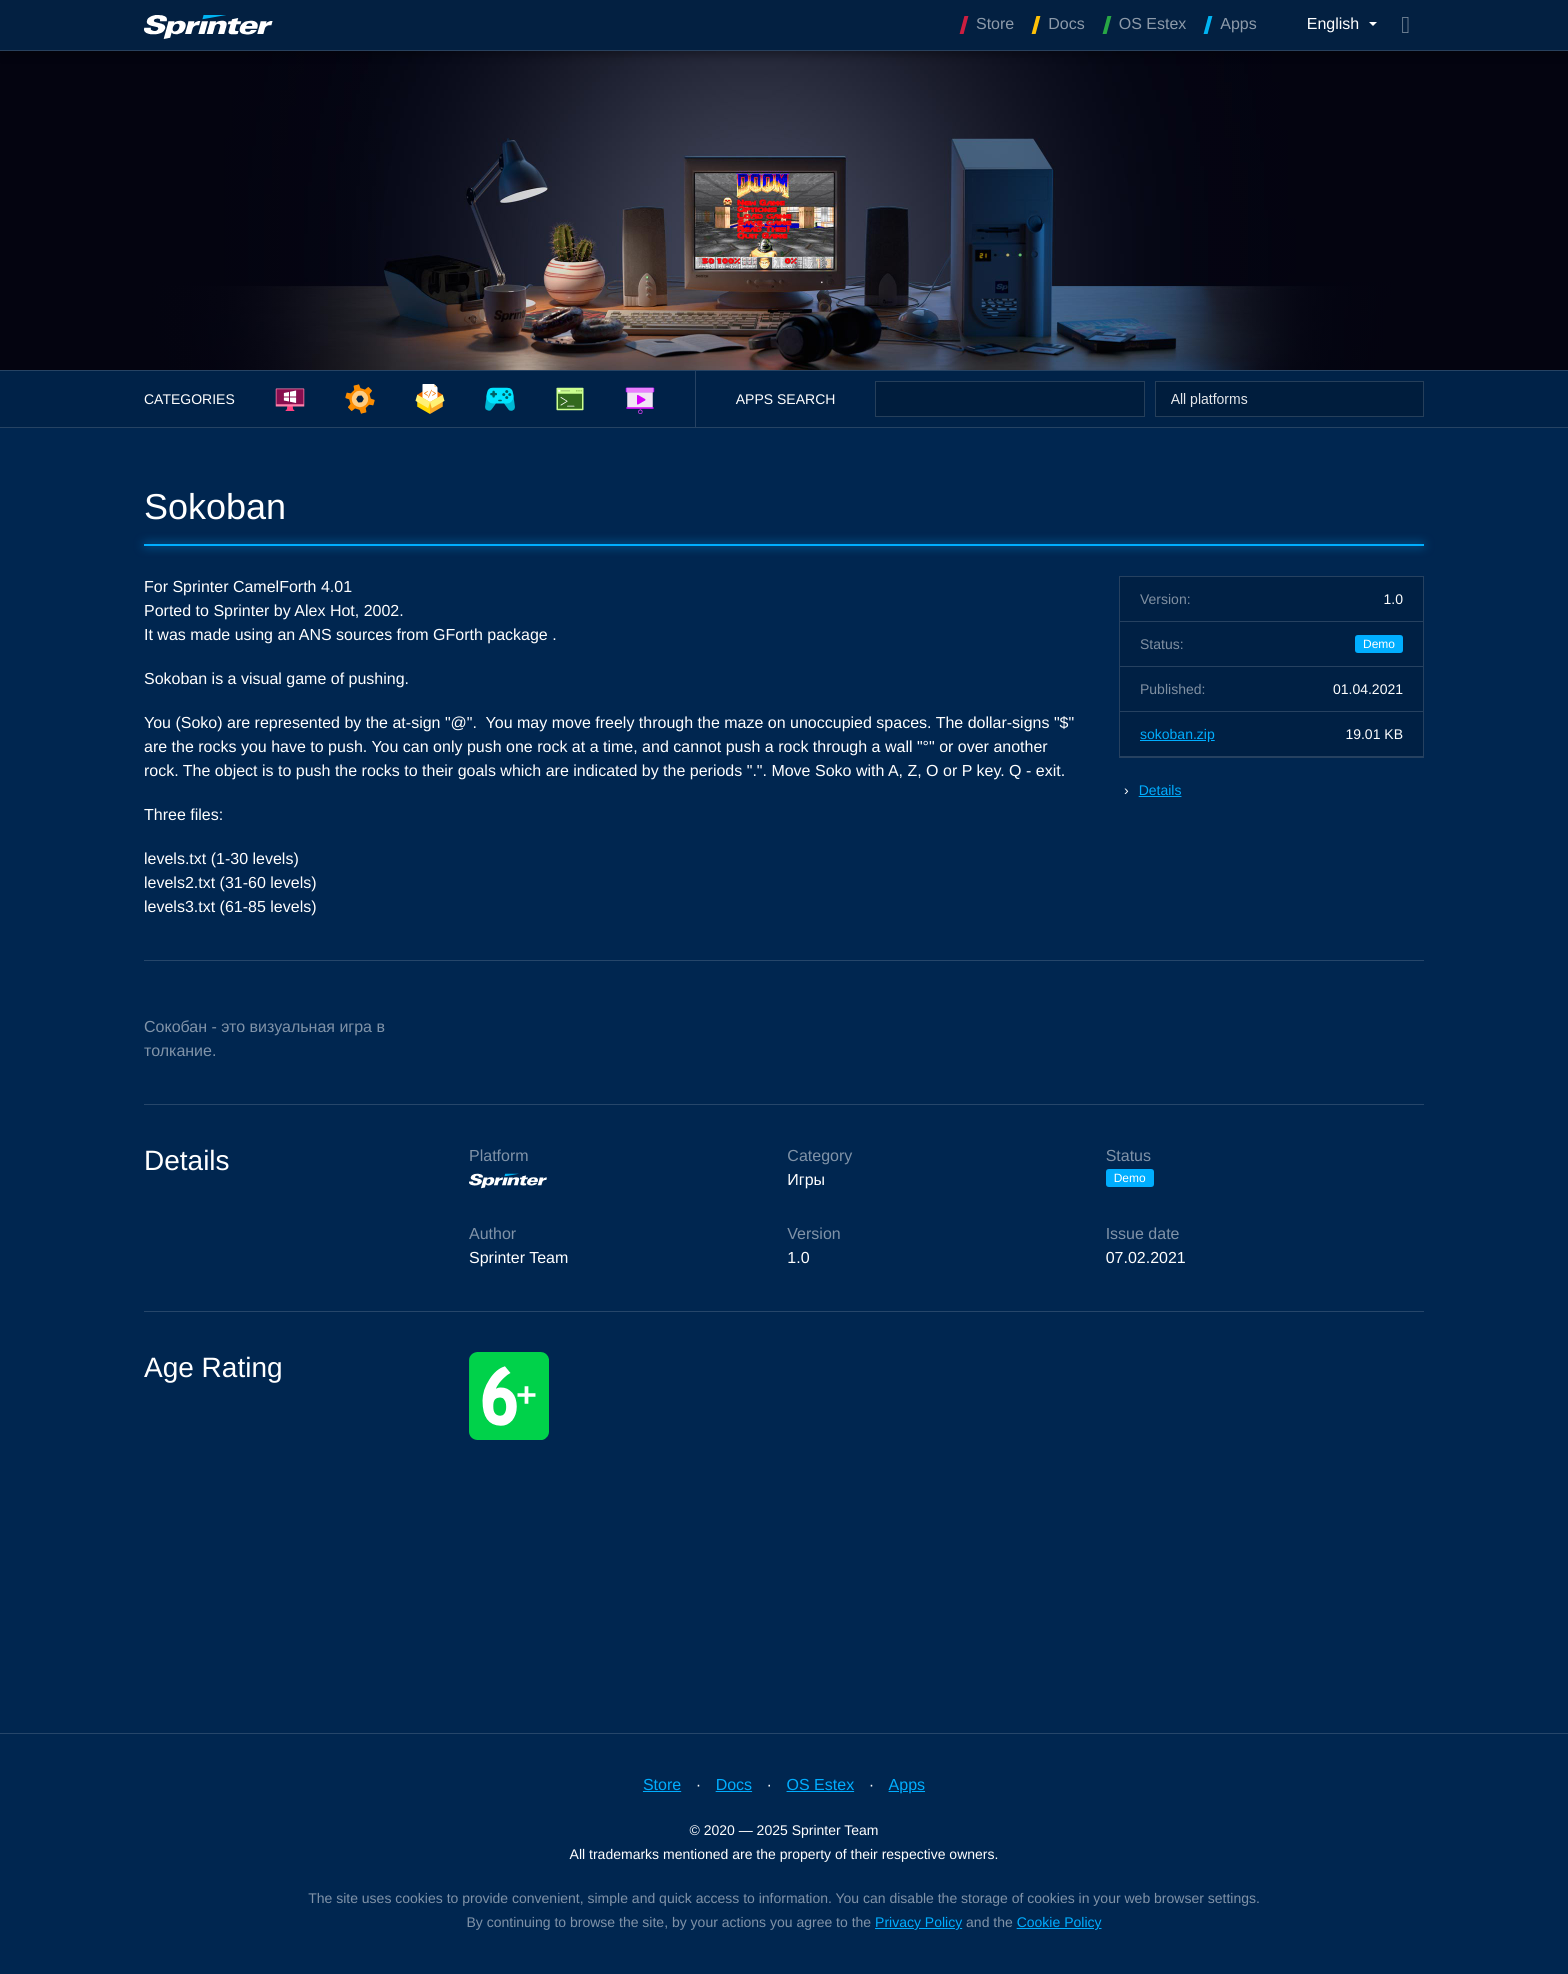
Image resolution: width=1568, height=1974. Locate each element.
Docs (734, 1785)
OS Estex (821, 1785)
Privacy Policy (918, 1922)
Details (1160, 790)
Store (662, 1785)
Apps (907, 1785)
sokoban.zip (1177, 734)
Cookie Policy (1059, 1922)
